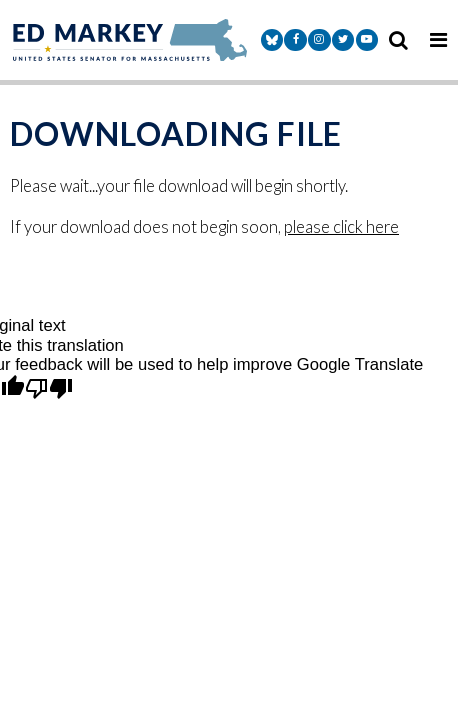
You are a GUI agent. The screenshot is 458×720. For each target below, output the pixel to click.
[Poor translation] (49, 389)
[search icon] (398, 40)
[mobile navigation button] (438, 40)
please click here (341, 227)
